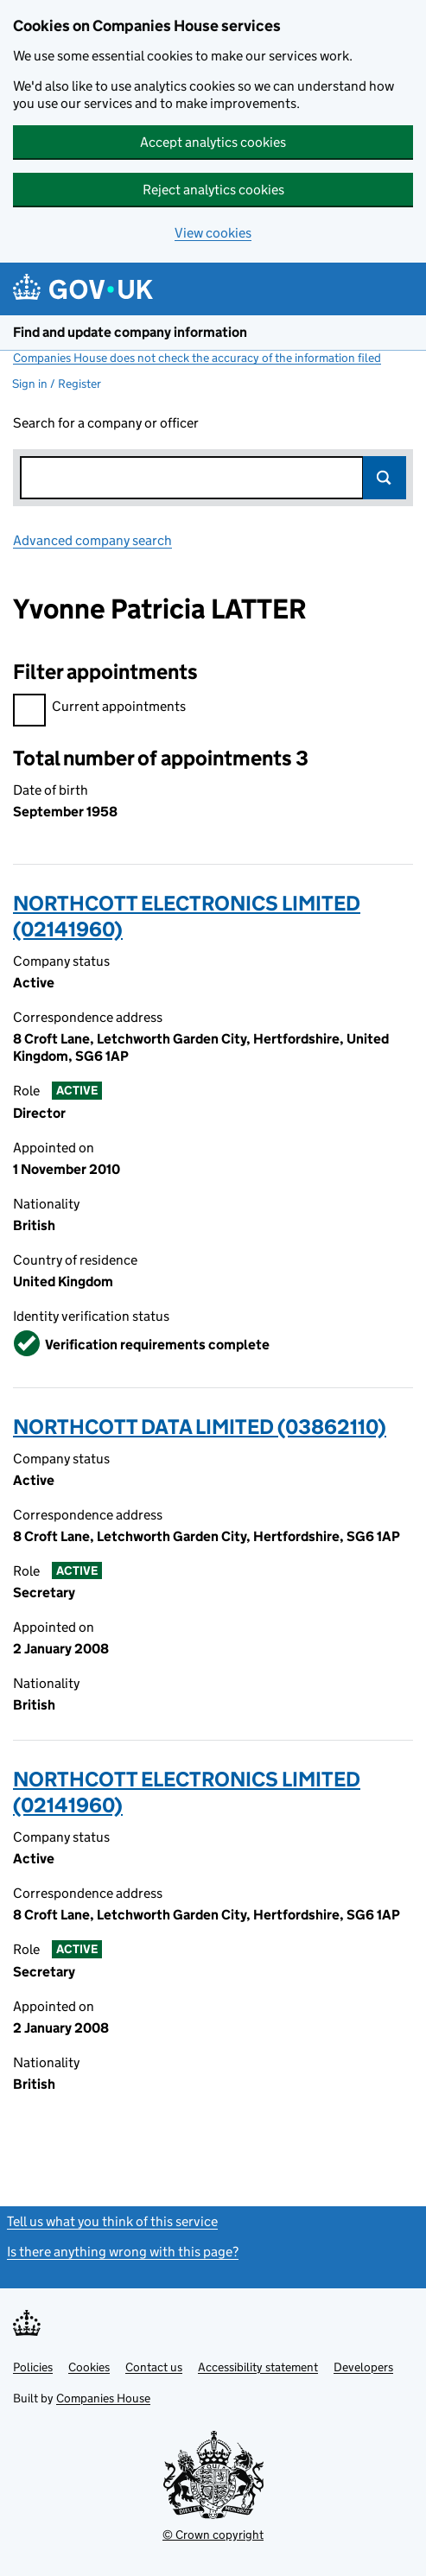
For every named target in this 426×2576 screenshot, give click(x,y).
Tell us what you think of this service (112, 2221)
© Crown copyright (213, 2534)
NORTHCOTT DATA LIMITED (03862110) (199, 1426)
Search (384, 477)
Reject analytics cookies (213, 189)
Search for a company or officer (106, 423)
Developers (363, 2367)
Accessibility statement (258, 2367)
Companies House (103, 2398)
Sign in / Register (56, 383)
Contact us (153, 2367)
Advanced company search (92, 540)
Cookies (89, 2367)
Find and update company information (130, 332)
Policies (33, 2367)
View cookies (213, 233)
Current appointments (99, 709)
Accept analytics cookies (213, 142)
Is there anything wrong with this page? (122, 2251)
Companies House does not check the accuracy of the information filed (197, 357)
